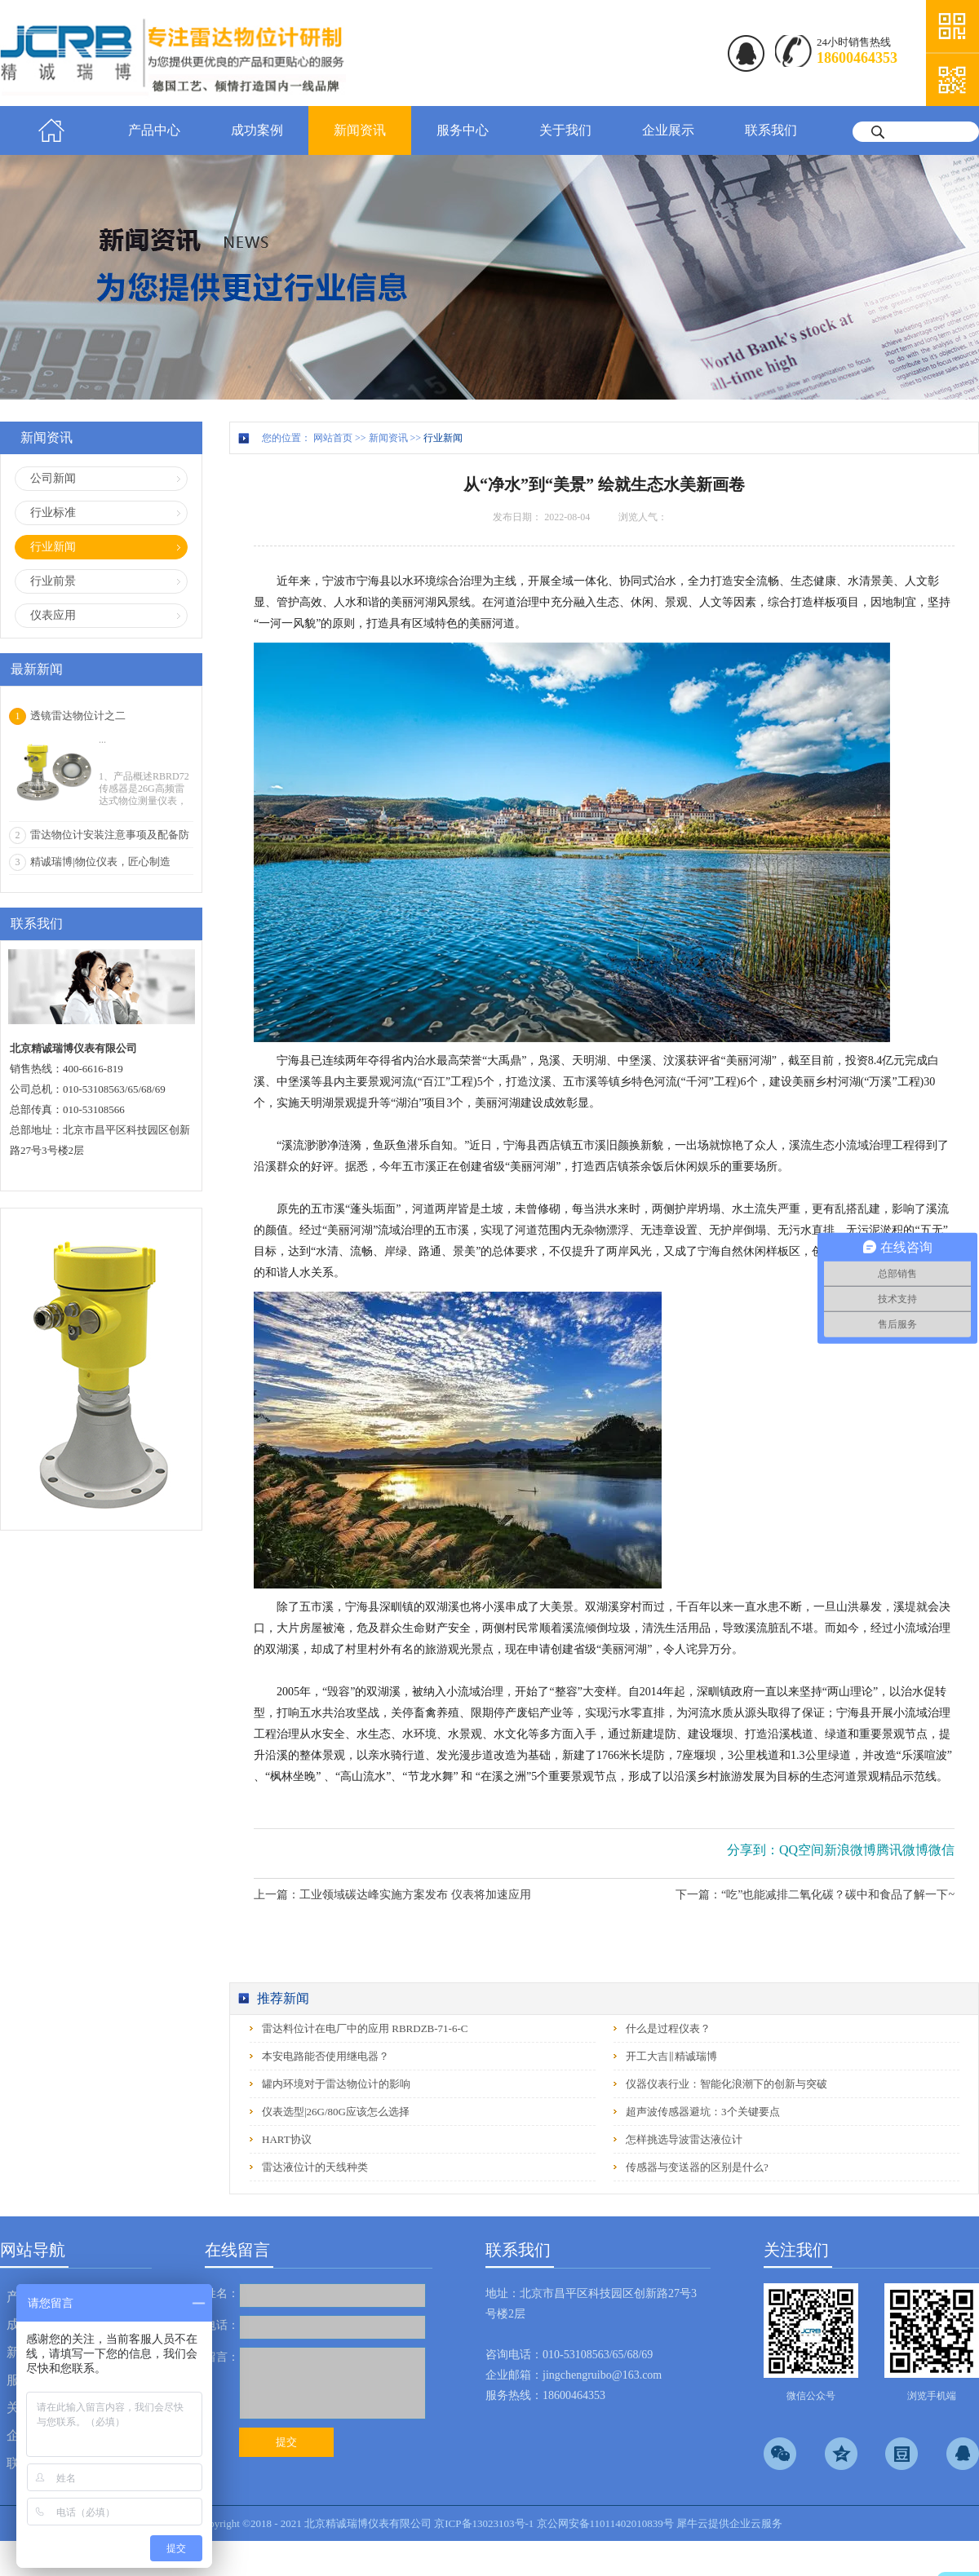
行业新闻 (443, 438)
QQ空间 (801, 1850)
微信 (941, 1850)
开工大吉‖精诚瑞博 (671, 2056)
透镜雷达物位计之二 (78, 715)
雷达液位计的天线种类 (315, 2167)
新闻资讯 (388, 438)
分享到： (753, 1850)
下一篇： (815, 1895)
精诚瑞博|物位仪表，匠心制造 (100, 861)
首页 (51, 130)
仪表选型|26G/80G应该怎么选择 (336, 2111)
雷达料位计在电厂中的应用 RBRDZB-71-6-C (364, 2028)
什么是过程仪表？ (668, 2028)
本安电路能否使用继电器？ (325, 2056)
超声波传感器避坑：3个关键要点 (703, 2111)
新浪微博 (850, 1850)
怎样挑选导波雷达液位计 (684, 2139)
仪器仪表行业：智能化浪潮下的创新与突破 (726, 2084)
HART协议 (287, 2139)
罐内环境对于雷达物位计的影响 (336, 2084)
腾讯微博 (902, 1850)
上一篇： (392, 1895)
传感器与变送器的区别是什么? (697, 2167)
